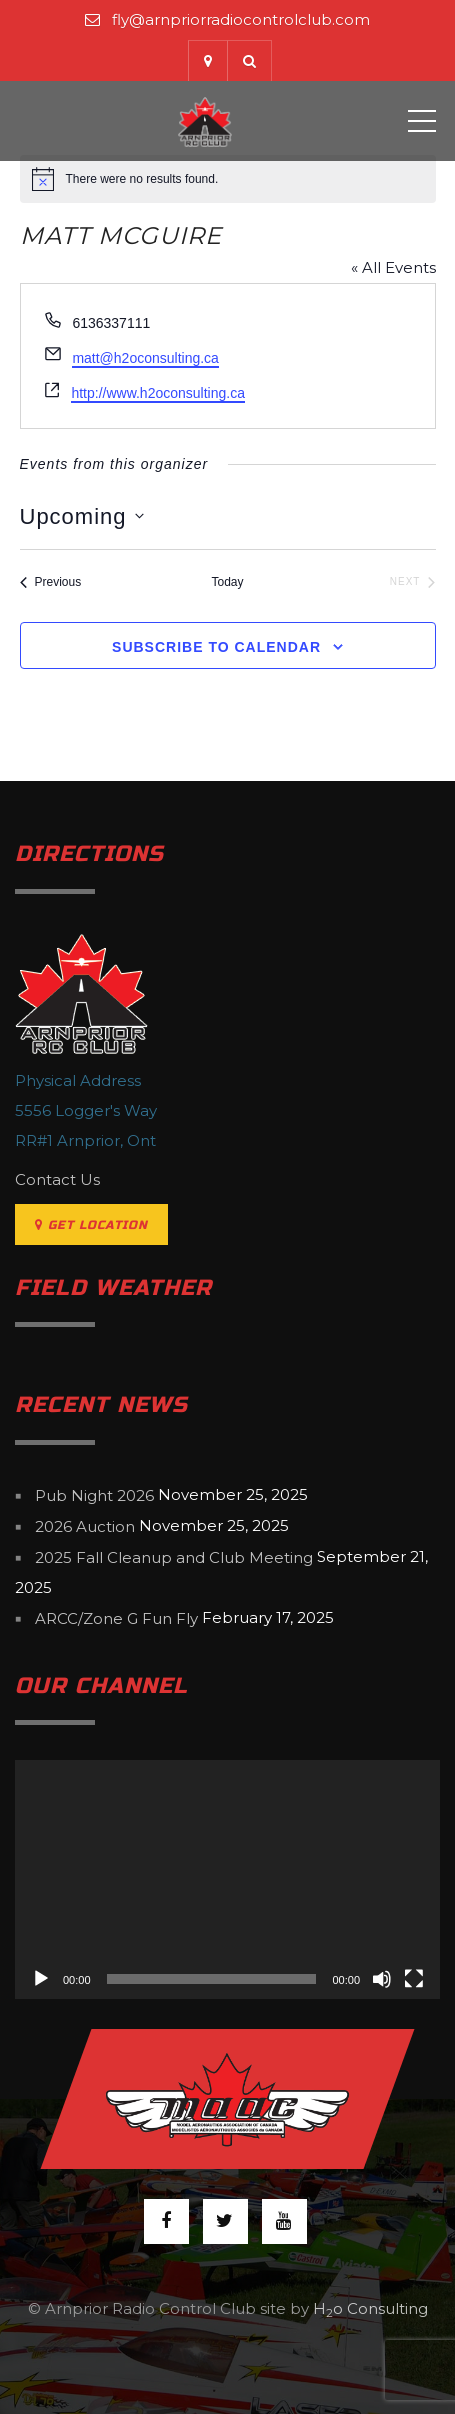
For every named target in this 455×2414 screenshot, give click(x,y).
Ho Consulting (370, 2308)
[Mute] (382, 1979)
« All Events (393, 267)
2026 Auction (85, 1526)
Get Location (91, 1225)
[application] (227, 1879)
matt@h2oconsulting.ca (145, 358)
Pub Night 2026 (94, 1495)
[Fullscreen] (414, 1979)
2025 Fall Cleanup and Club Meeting (174, 1557)
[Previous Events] (51, 582)
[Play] (41, 1979)
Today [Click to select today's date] (227, 582)
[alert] (228, 179)
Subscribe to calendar (216, 647)
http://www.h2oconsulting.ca (158, 393)
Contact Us (57, 1179)
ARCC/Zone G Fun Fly (116, 1618)
